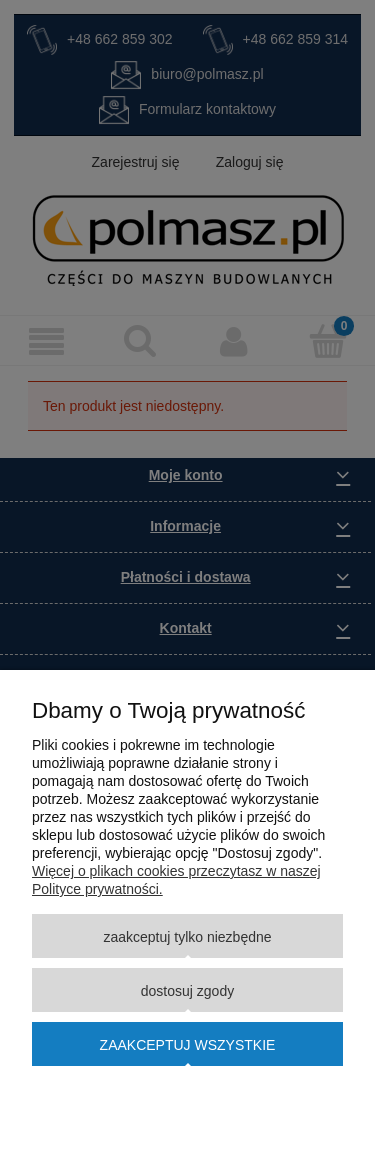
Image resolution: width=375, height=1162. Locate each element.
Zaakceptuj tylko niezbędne (187, 937)
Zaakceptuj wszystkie (188, 1045)
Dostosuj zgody (187, 991)
